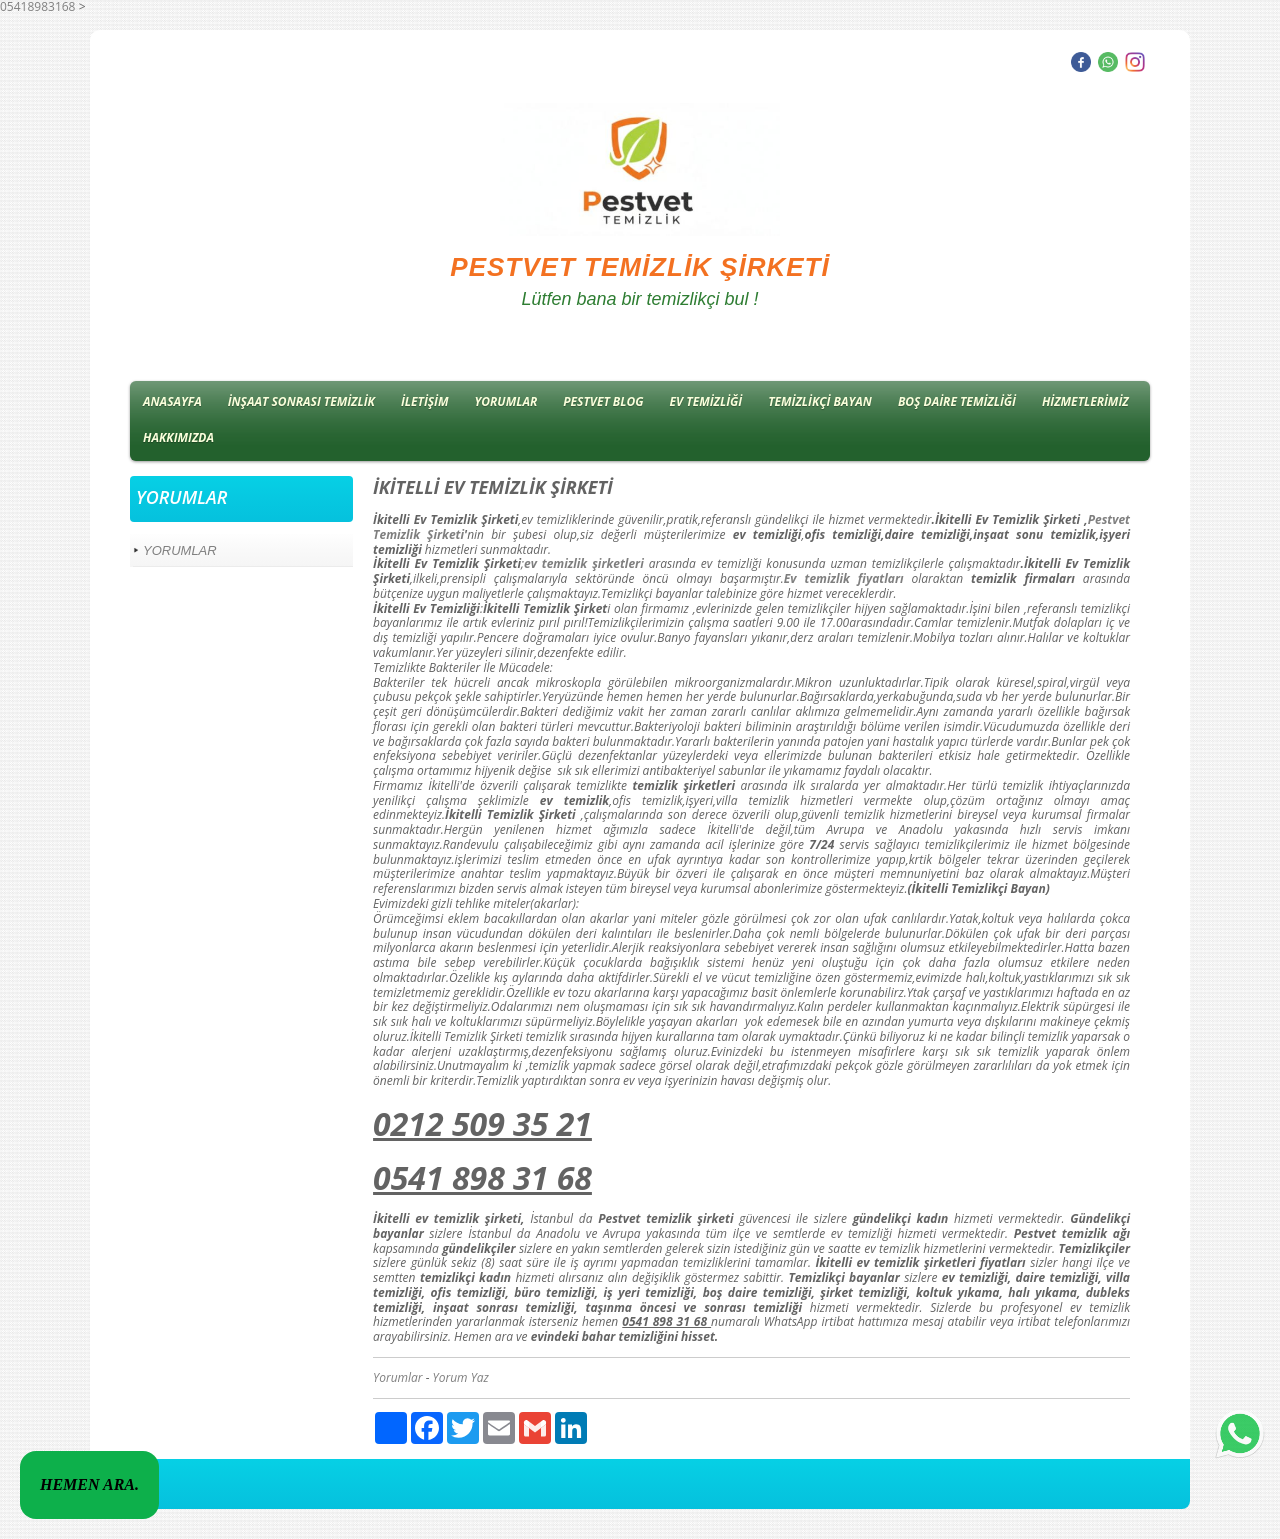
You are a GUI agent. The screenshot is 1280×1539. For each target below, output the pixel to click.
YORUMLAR (506, 401)
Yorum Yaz (461, 1377)
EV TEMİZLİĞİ (706, 401)
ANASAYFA (172, 401)
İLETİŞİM (425, 401)
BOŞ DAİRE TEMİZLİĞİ (957, 401)
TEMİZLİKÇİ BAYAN (820, 401)
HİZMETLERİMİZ (1085, 401)
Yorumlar (398, 1377)
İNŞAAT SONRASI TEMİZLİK (301, 401)
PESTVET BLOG (603, 401)
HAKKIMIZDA (178, 437)
